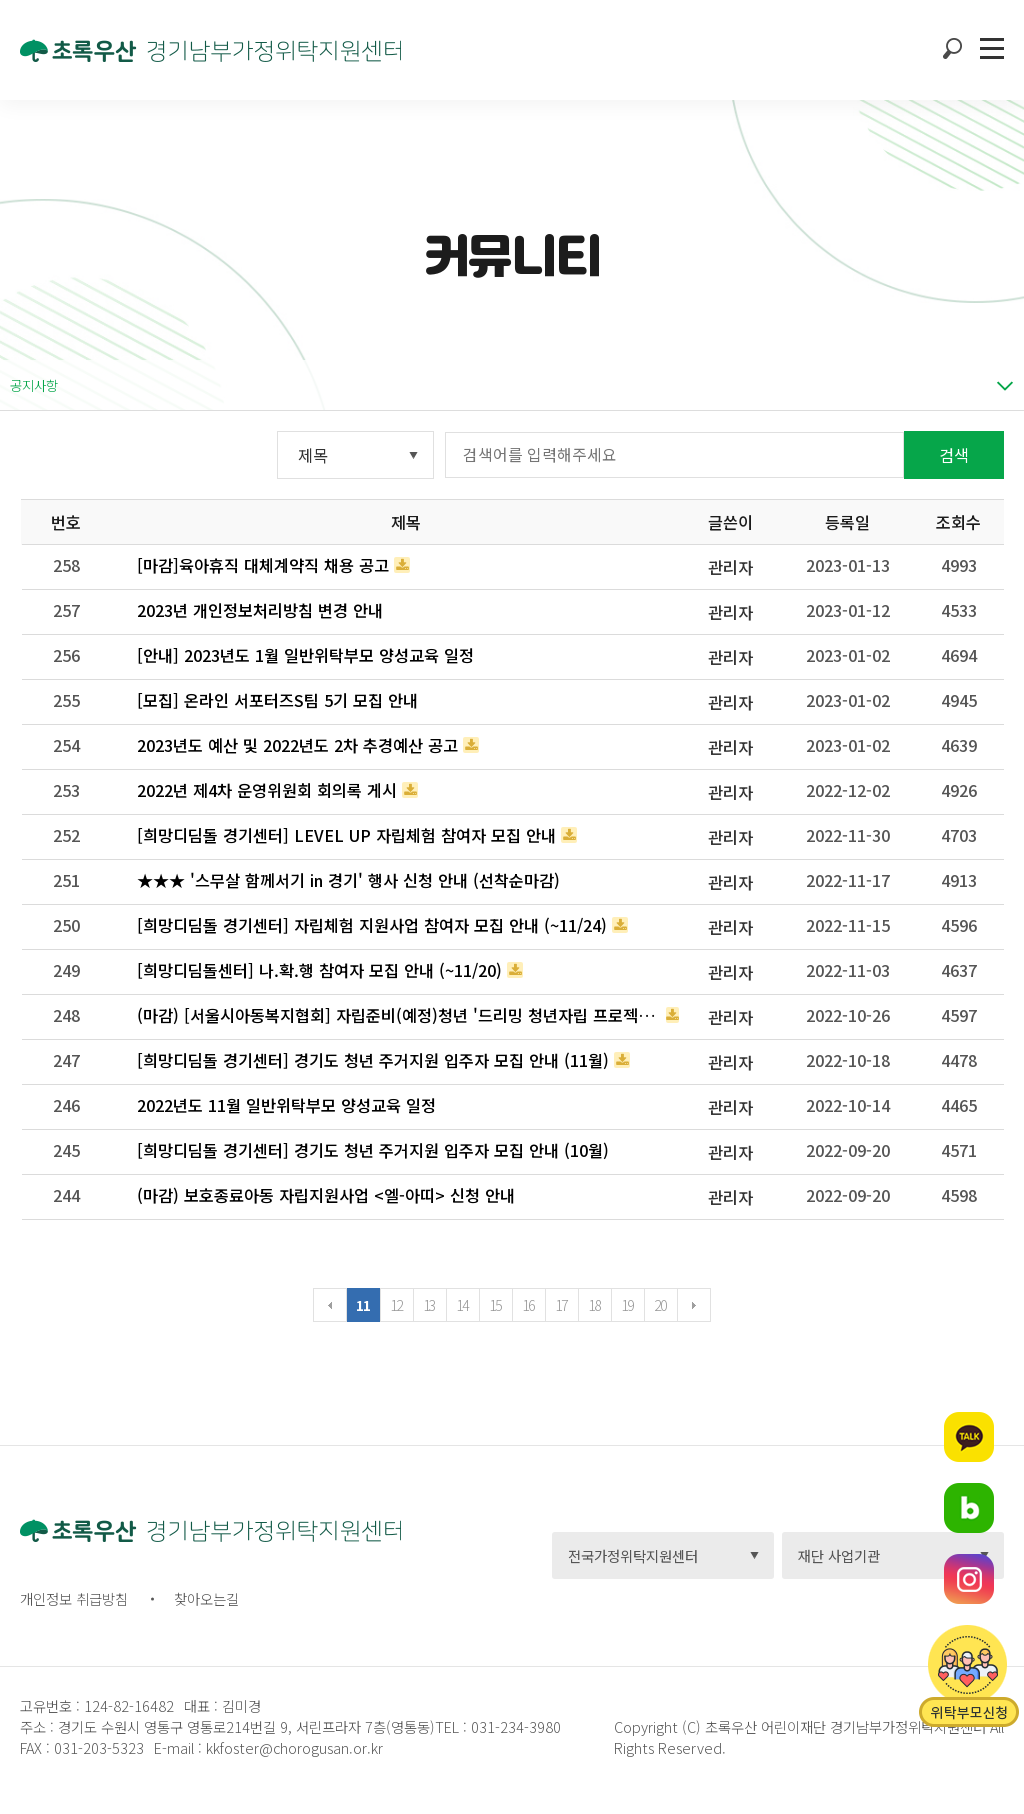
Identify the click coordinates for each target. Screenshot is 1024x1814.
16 (528, 1305)
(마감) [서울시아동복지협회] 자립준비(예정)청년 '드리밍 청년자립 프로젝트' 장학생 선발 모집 (399, 1015)
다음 (694, 1305)
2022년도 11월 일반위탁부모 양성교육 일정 (286, 1105)
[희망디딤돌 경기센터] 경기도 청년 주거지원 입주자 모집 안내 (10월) (373, 1150)
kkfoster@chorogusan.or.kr (294, 1747)
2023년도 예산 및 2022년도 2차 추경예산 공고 (297, 745)
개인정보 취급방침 (74, 1598)
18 (594, 1305)
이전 (330, 1305)
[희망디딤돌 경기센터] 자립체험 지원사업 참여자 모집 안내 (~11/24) (372, 925)
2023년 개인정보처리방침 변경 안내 (260, 610)
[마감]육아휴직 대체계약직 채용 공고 (263, 565)
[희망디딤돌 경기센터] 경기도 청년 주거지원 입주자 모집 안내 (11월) (373, 1060)
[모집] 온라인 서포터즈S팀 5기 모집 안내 (277, 700)
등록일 (847, 522)
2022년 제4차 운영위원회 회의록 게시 (267, 790)
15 (495, 1305)
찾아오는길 (206, 1598)
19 (627, 1305)
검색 (954, 455)
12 (396, 1305)
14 (462, 1305)
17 (561, 1305)
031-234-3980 (514, 1726)
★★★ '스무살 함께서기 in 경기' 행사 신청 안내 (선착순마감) (348, 880)
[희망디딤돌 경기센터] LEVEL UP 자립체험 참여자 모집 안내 (346, 835)
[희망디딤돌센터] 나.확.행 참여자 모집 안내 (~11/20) (319, 970)
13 (429, 1305)
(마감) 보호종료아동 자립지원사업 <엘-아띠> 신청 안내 (326, 1195)
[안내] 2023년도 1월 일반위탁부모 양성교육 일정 (305, 655)
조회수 (958, 522)
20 (660, 1305)
